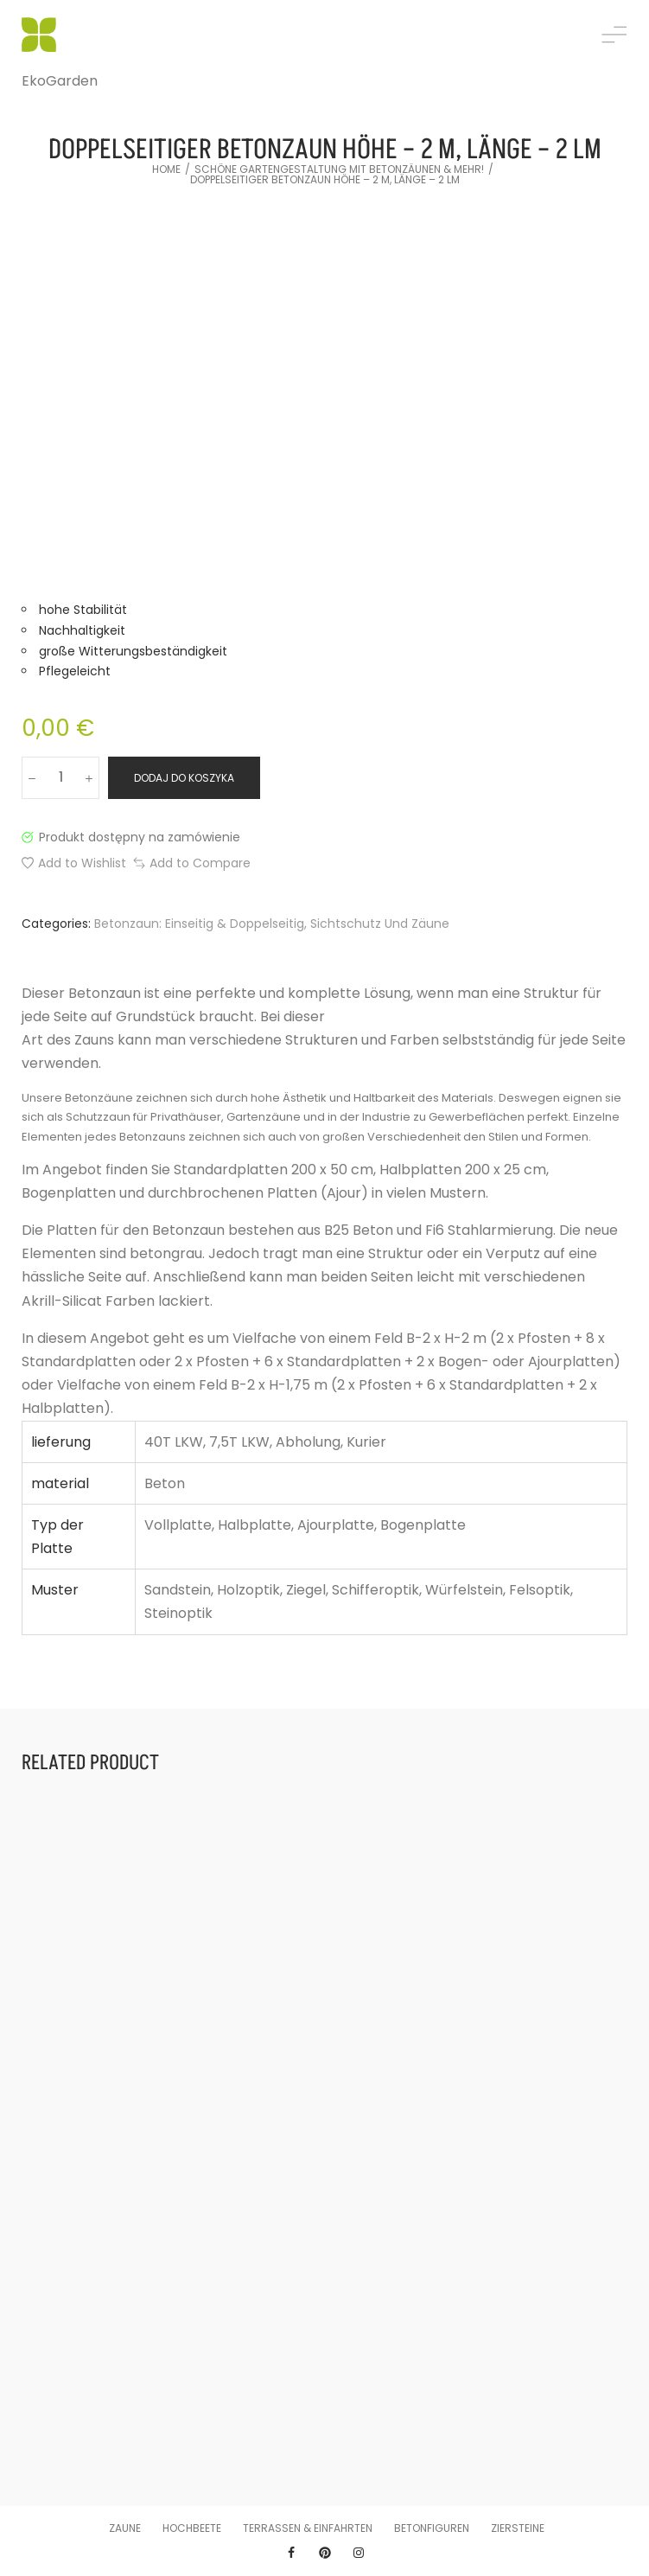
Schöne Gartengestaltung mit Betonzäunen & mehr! (339, 169)
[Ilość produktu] (60, 778)
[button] (74, 863)
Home (166, 169)
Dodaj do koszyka (184, 777)
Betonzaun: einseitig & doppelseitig (199, 923)
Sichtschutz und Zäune (379, 923)
